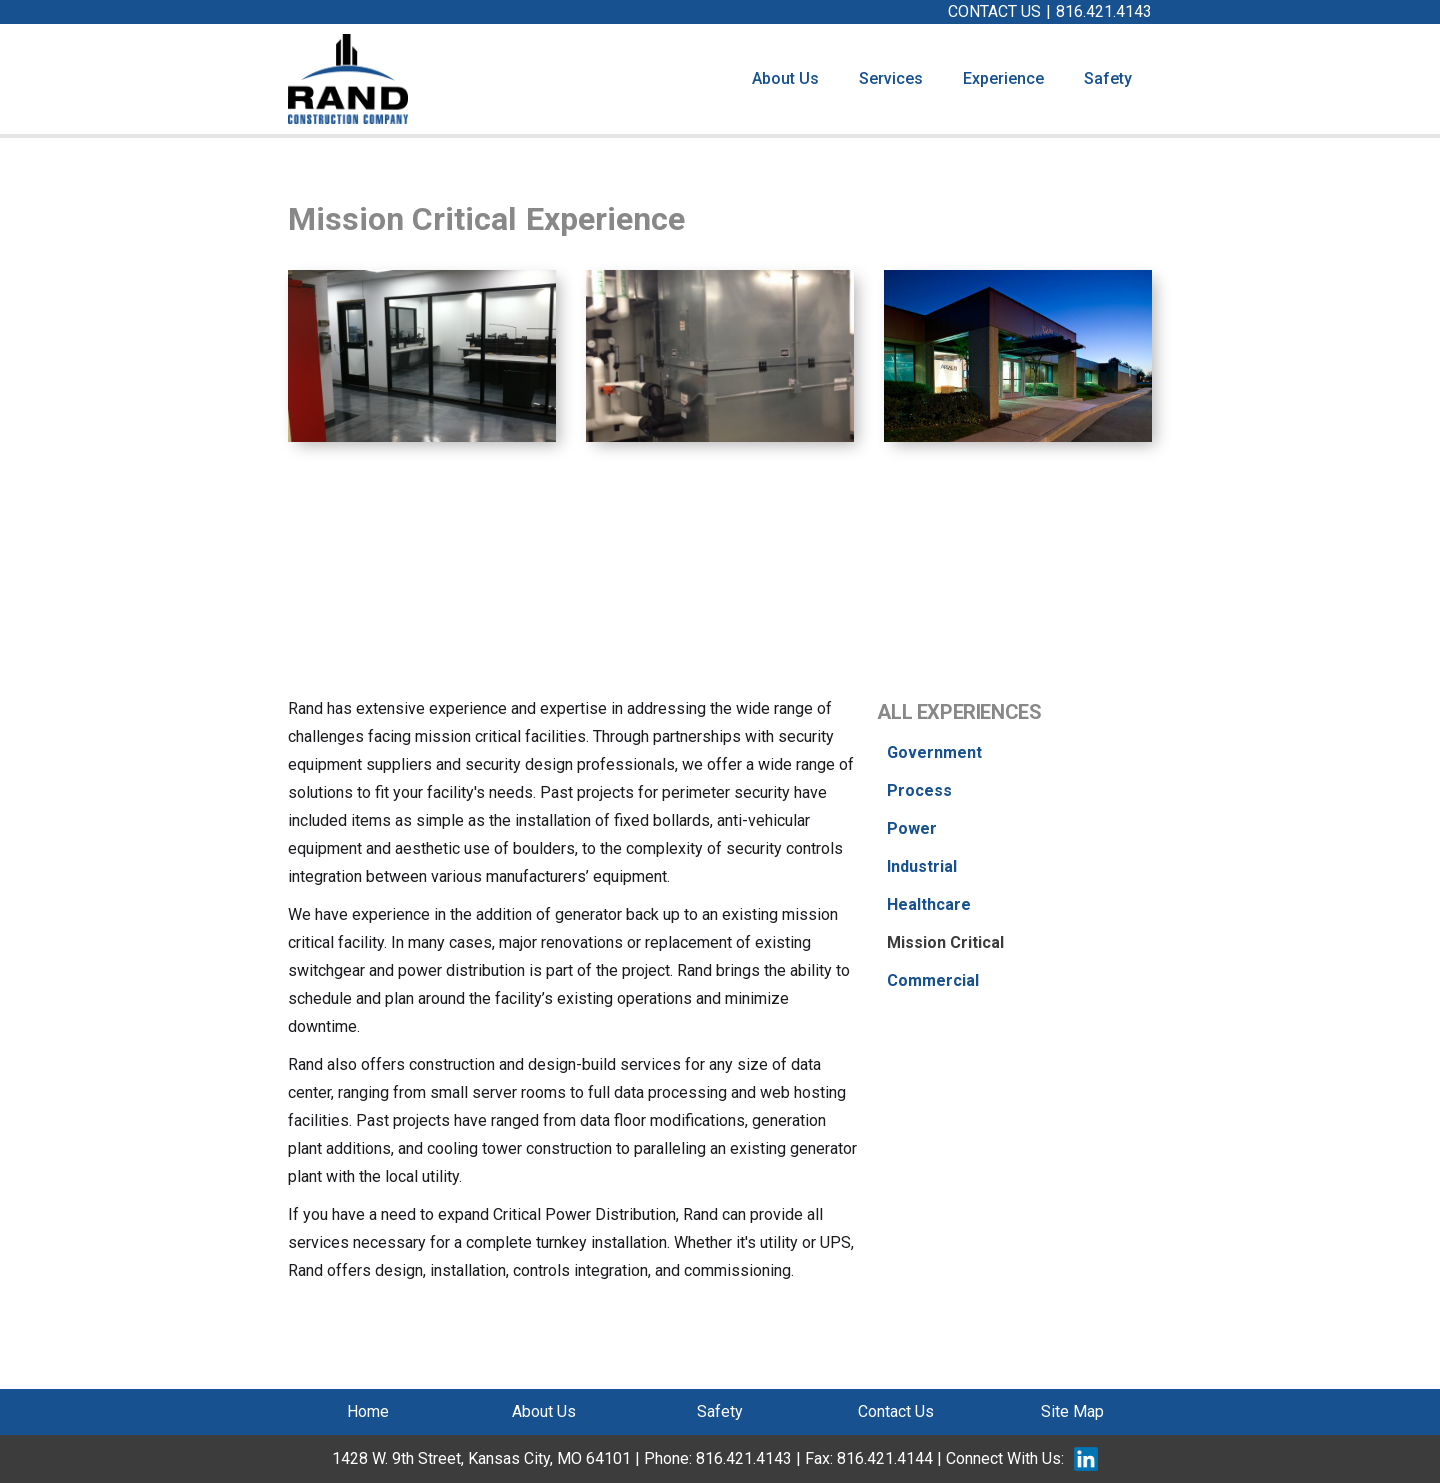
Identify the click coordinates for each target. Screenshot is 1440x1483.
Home (368, 1411)
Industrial (922, 866)
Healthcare (929, 904)
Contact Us (896, 1411)
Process (919, 790)
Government (934, 752)
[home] (348, 79)
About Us (785, 78)
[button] (891, 79)
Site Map (1072, 1411)
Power (912, 828)
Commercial (933, 980)
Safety (1108, 78)
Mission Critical (945, 942)
